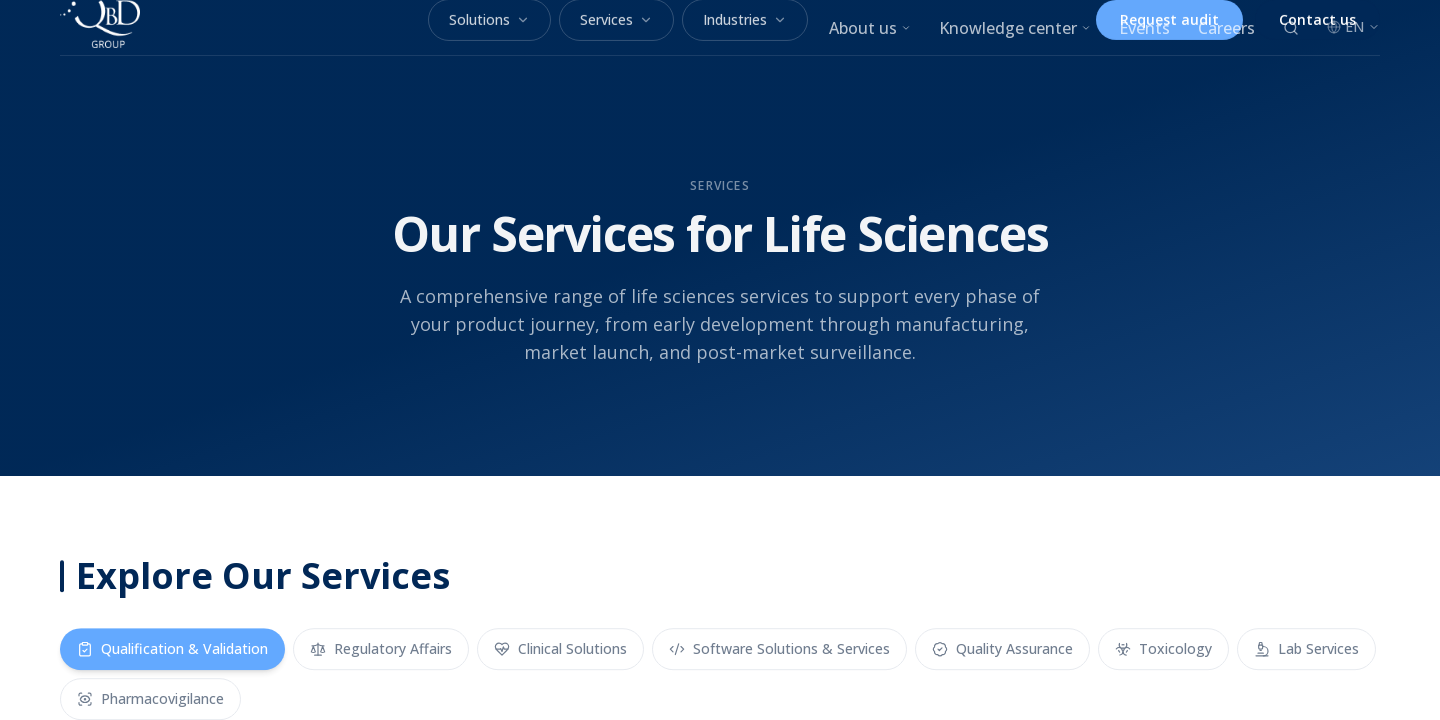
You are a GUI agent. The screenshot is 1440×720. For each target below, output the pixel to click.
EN (1353, 26)
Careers (1226, 28)
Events (1144, 28)
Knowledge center (1015, 28)
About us (870, 28)
